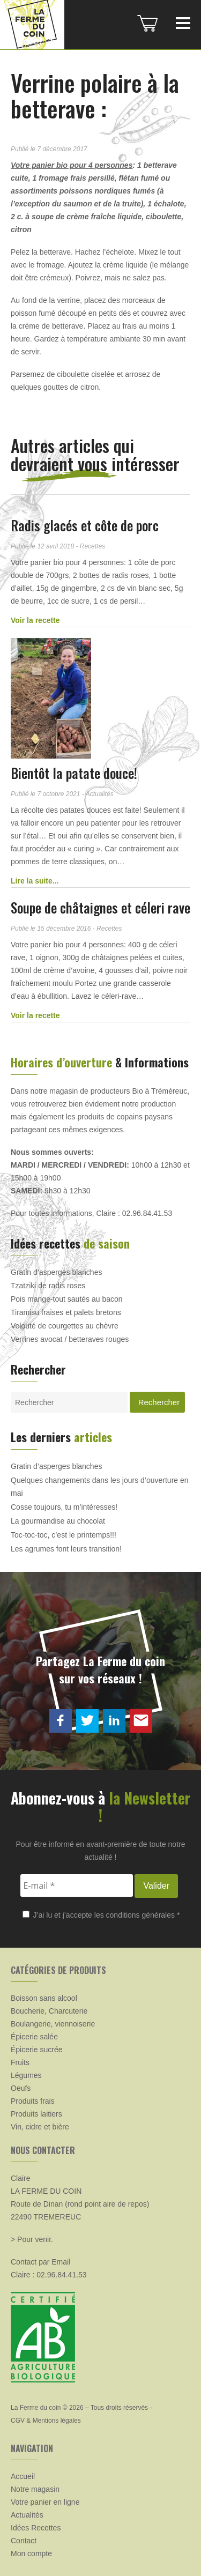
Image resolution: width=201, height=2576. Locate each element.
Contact (23, 2540)
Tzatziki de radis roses (48, 1285)
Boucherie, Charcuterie (49, 2011)
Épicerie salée (34, 2036)
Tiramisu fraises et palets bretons (66, 1312)
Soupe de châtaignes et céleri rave (100, 907)
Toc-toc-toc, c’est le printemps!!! (63, 1535)
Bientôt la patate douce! (74, 773)
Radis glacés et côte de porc (85, 525)
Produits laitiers (36, 2114)
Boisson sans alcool (44, 1998)
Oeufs (21, 2088)
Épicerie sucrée (37, 2049)
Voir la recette (35, 620)
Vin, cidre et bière (40, 2126)
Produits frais (33, 2101)
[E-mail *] (76, 1885)
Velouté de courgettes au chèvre (64, 1326)
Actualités (27, 2515)
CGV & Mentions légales (46, 2420)
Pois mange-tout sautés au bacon (67, 1299)
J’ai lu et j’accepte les (101, 1915)
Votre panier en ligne (45, 2502)
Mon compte (31, 2553)
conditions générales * (143, 1915)
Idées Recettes (36, 2527)
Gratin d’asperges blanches (56, 1272)
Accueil (23, 2476)
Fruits (20, 2062)
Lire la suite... (34, 881)
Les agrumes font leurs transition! (66, 1549)
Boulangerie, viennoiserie (53, 2024)
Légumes (26, 2075)
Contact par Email (40, 2262)
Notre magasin (35, 2489)
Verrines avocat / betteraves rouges (70, 1339)
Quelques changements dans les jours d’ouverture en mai (100, 1486)
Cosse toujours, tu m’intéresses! (64, 1507)
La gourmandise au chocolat (58, 1521)
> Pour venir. (32, 2239)
